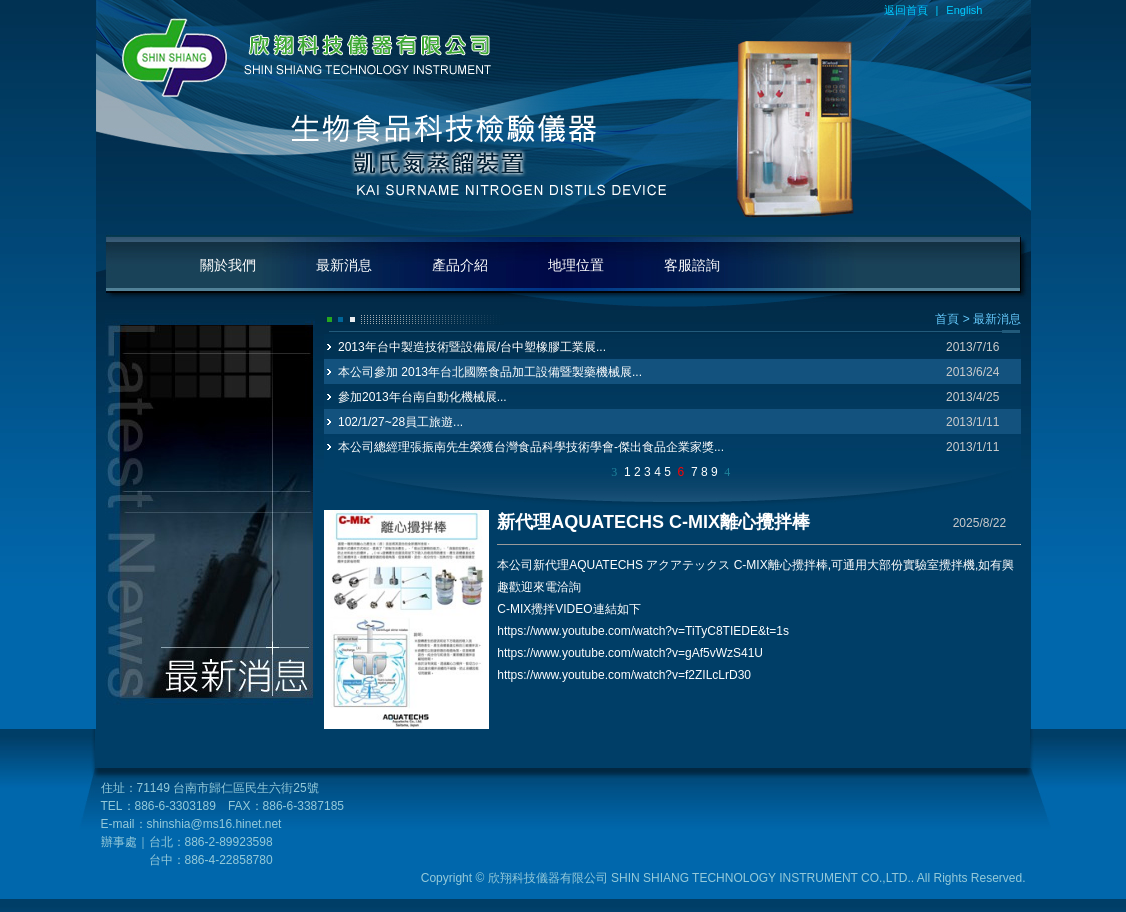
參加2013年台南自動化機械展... (422, 397)
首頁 (947, 319)
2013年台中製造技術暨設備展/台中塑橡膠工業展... (472, 347)
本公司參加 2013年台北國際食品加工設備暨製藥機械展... (490, 372)
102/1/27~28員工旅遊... (400, 422)
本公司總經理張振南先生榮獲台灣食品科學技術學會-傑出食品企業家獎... (531, 447)
